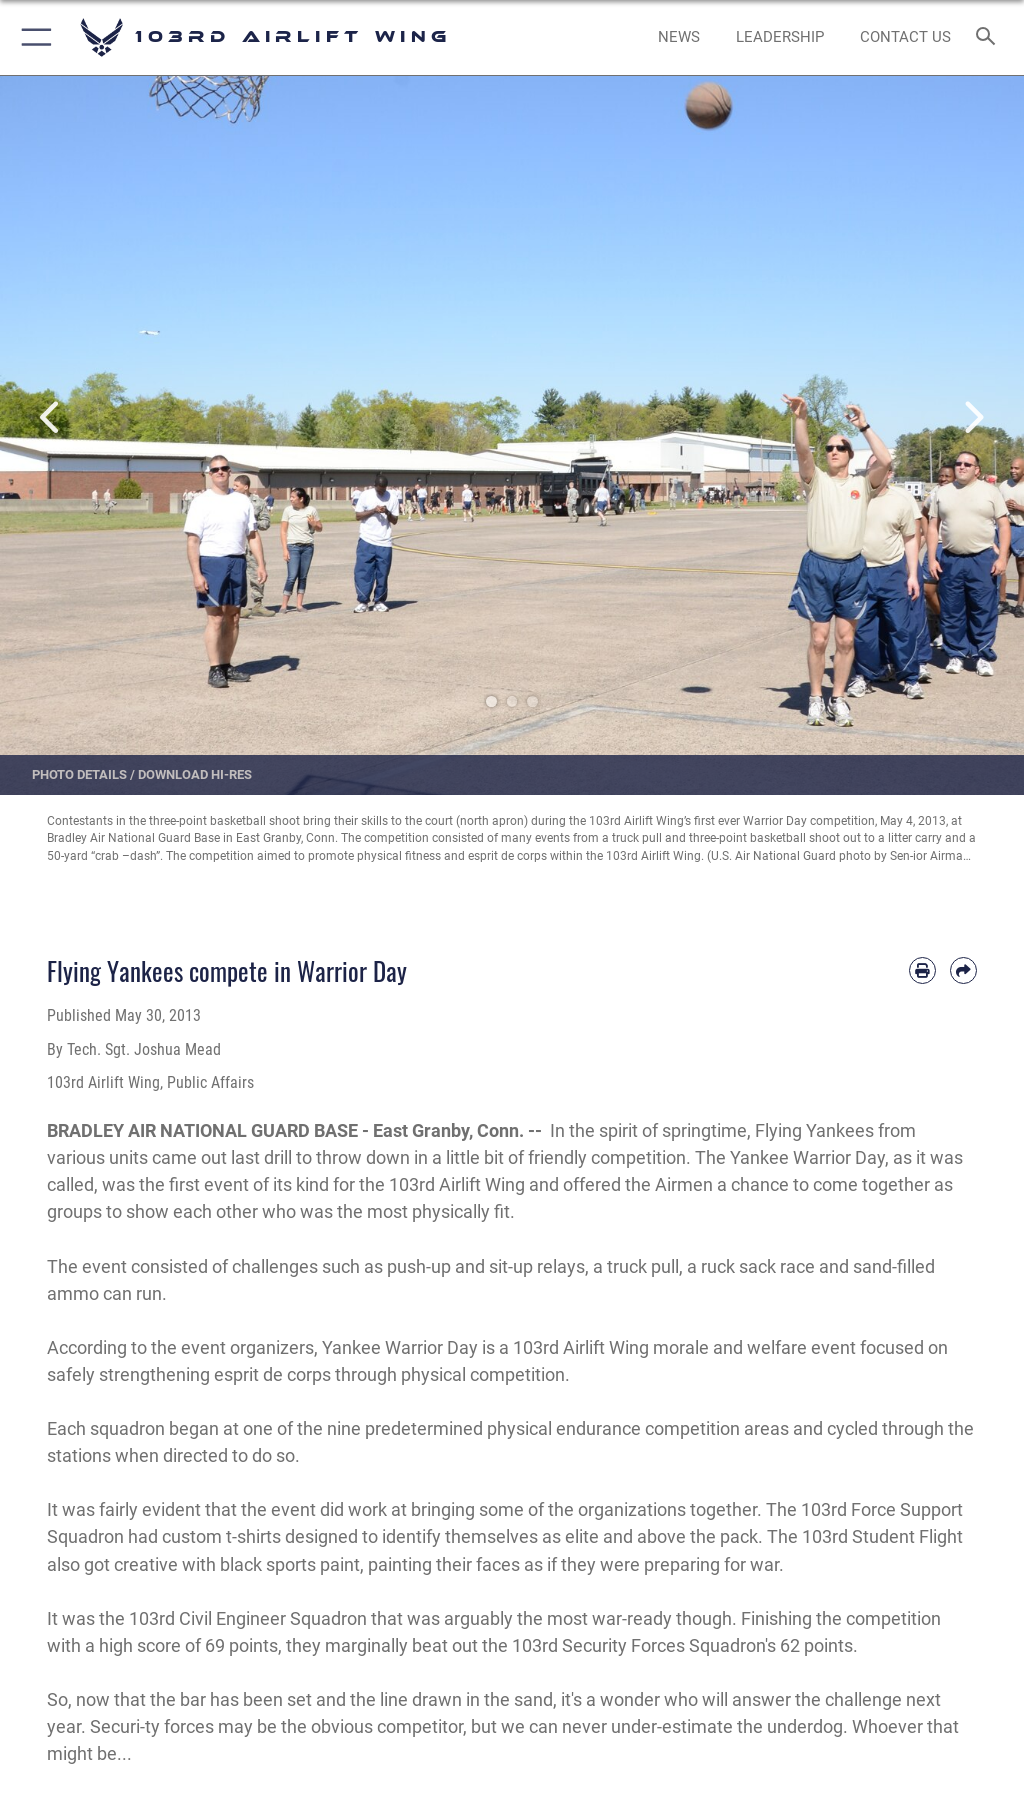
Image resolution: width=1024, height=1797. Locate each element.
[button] (32, 37)
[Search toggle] (989, 37)
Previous (51, 418)
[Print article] (922, 970)
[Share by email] (963, 970)
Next (973, 418)
